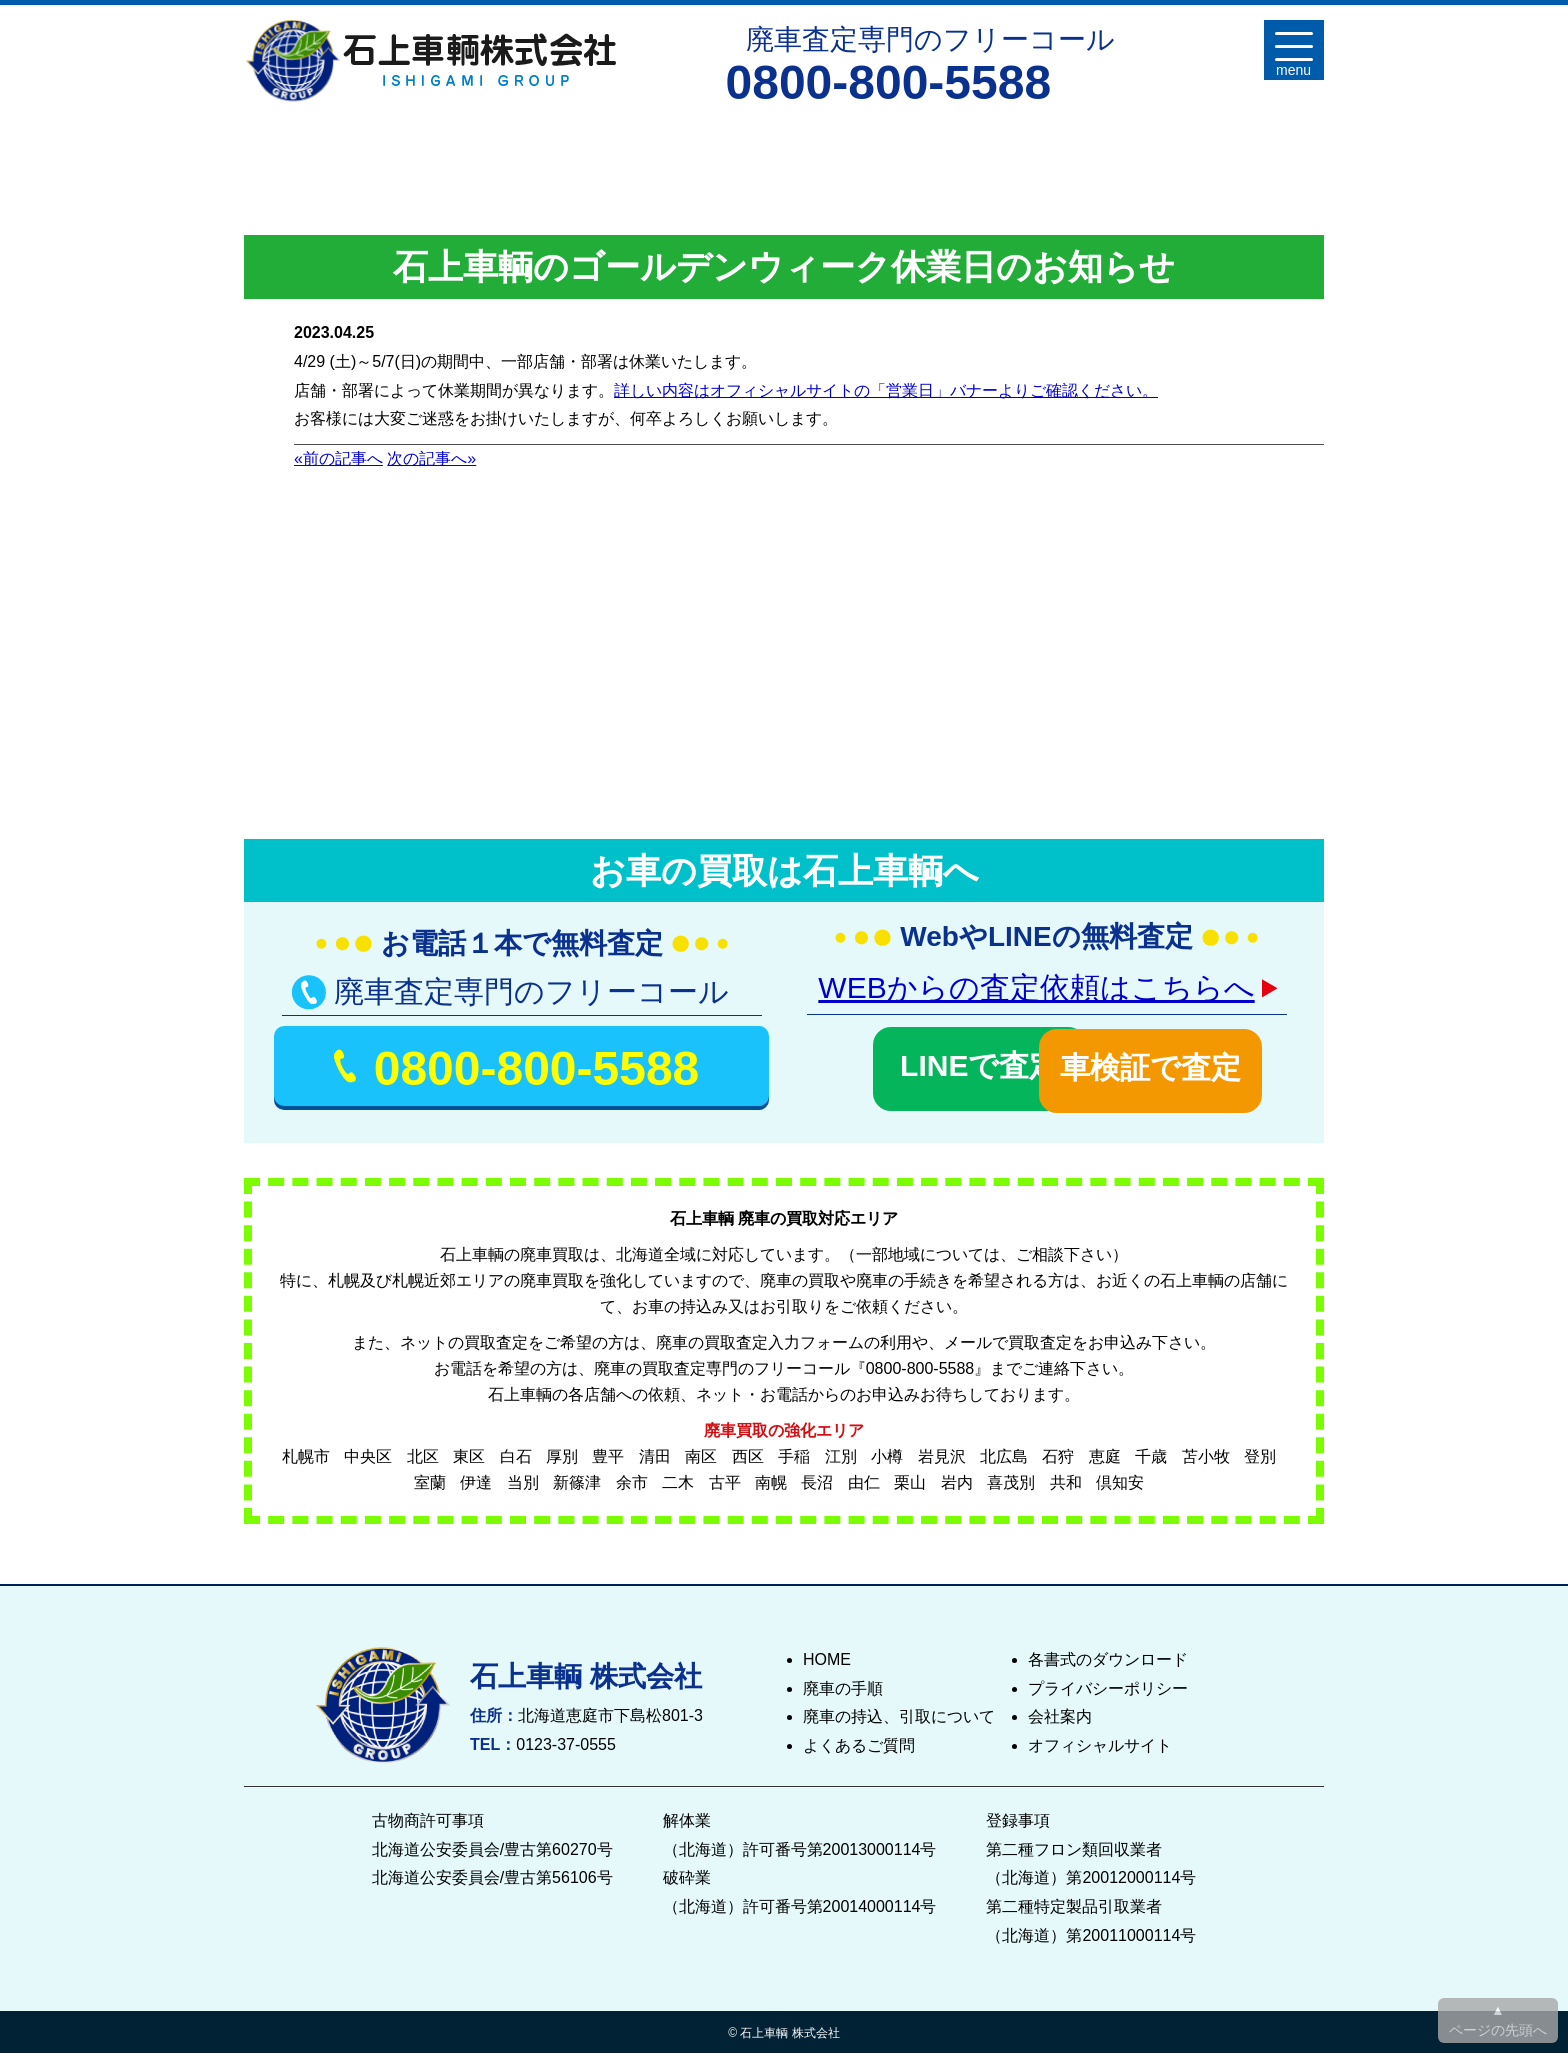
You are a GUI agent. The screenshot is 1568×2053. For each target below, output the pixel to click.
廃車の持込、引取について (899, 1713)
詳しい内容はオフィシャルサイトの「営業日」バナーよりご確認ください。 (886, 390)
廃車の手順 (843, 1684)
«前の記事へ (338, 458)
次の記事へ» (431, 458)
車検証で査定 (1172, 1063)
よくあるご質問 (859, 1742)
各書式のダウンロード (1108, 1655)
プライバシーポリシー (1108, 1684)
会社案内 (1060, 1713)
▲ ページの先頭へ (1498, 2020)
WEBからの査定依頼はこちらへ (1036, 987)
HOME (827, 1655)
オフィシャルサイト (1100, 1742)
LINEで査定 (920, 1063)
